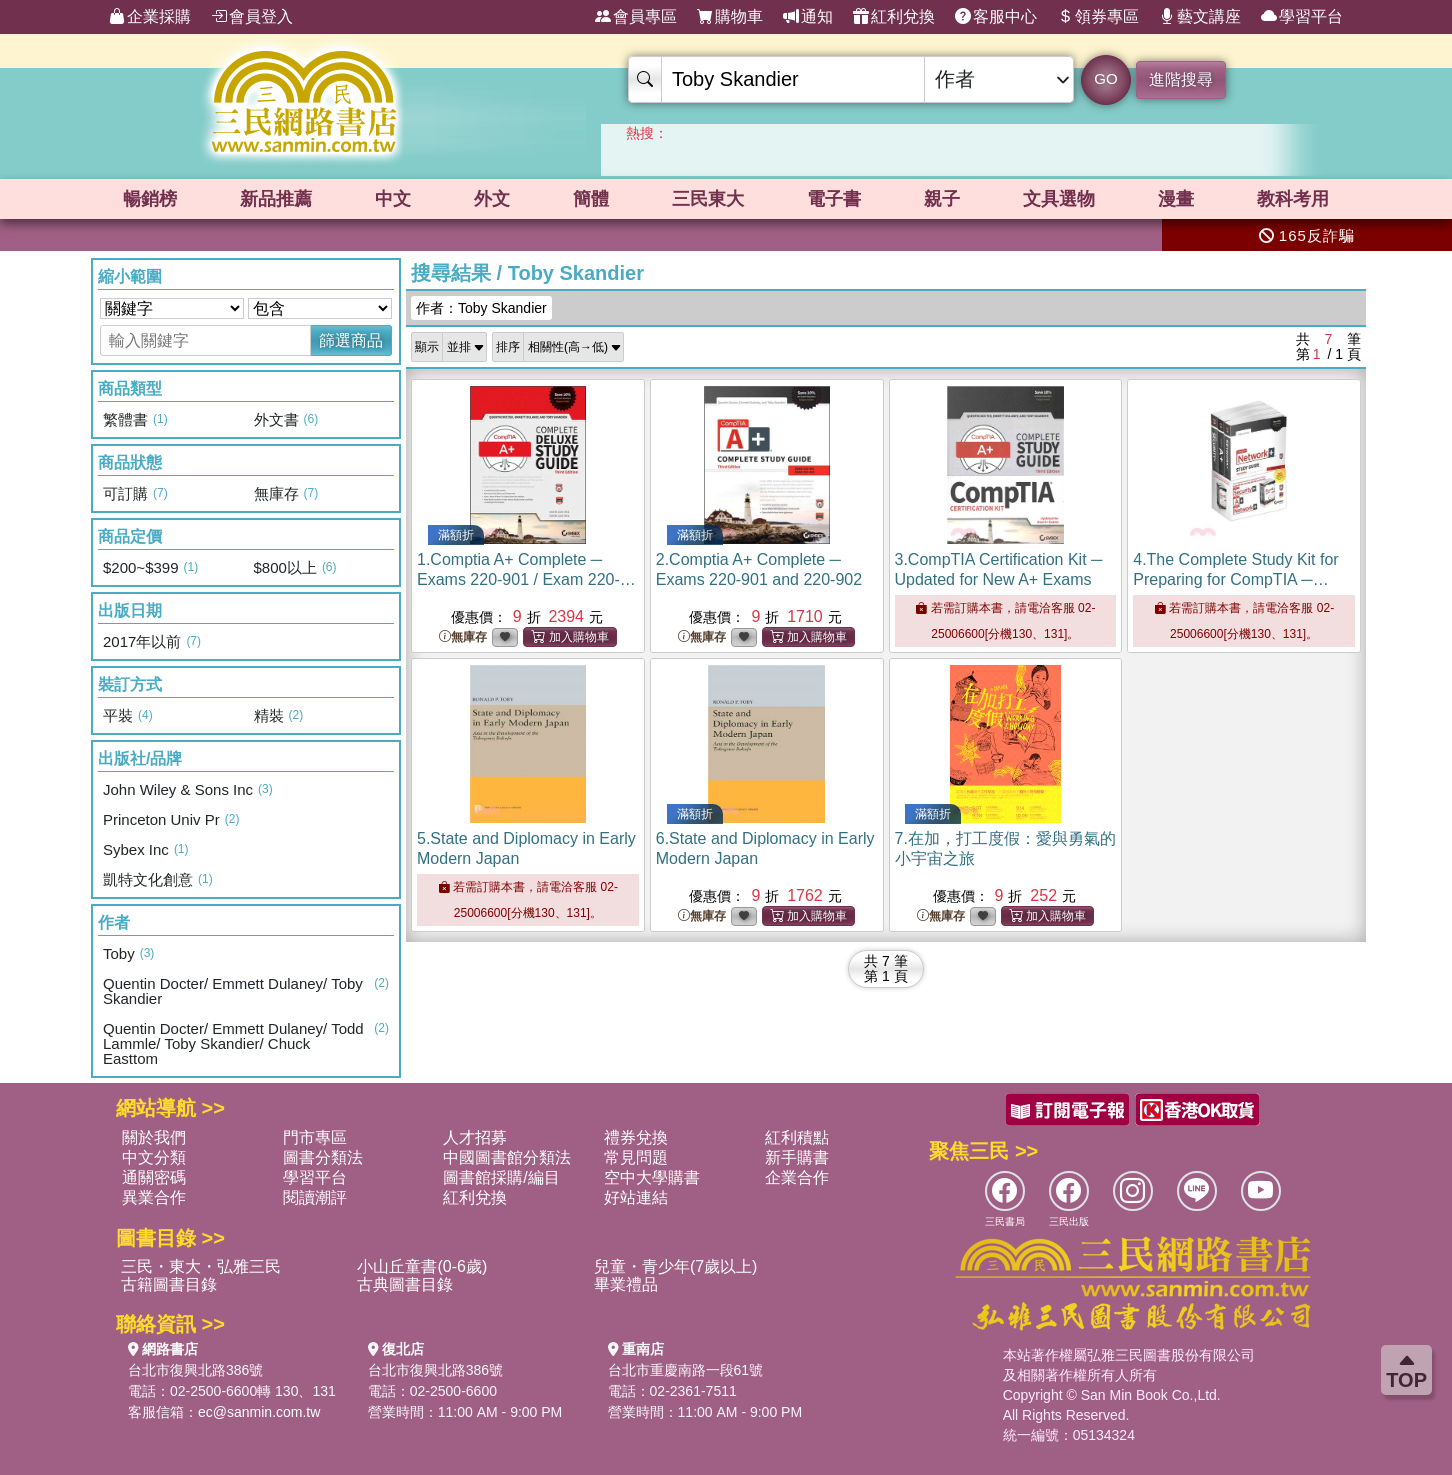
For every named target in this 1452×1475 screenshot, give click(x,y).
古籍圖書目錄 (169, 1284)
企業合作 (797, 1177)
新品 (276, 199)
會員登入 (252, 17)
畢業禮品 (626, 1284)
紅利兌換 (894, 17)
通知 (808, 17)
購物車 (730, 17)
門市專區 (315, 1137)
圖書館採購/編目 (501, 1177)
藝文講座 (1200, 17)
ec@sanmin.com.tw (259, 1412)
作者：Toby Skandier (481, 308)
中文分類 (154, 1157)
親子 (942, 199)
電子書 (834, 199)
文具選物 (1059, 199)
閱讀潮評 (315, 1197)
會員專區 (636, 17)
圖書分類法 (323, 1157)
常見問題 (636, 1157)
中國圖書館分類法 (507, 1157)
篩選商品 (351, 340)
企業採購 (150, 17)
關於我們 (154, 1137)
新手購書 (797, 1157)
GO (1105, 78)
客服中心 (996, 17)
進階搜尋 (1181, 79)
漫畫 (1176, 199)
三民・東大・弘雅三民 (201, 1266)
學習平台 (1302, 17)
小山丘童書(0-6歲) (422, 1266)
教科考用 (1293, 199)
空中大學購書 (652, 1177)
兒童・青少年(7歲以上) (676, 1266)
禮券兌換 (636, 1137)
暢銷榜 (150, 199)
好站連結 (636, 1197)
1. (526, 579)
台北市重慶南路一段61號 (686, 1370)
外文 (492, 199)
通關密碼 (154, 1177)
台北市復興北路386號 (195, 1370)
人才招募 (475, 1137)
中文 (393, 199)
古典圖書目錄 (405, 1284)
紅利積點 (797, 1137)
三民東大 (708, 199)
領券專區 (1098, 17)
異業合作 (154, 1197)
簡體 (591, 199)
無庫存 (463, 637)
